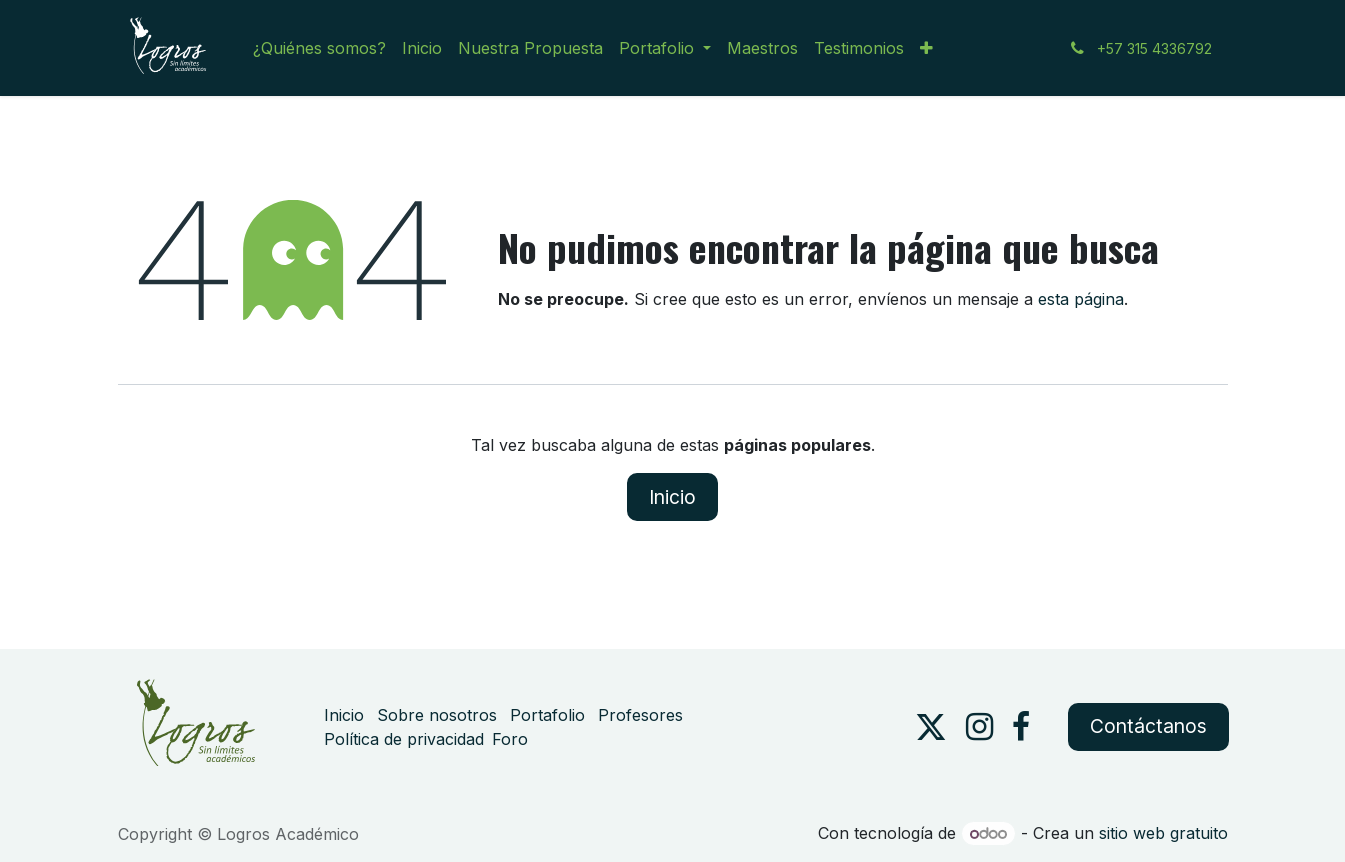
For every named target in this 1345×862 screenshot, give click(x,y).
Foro (510, 739)
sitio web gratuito (1163, 833)
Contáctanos (1148, 726)
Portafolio (547, 715)
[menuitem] (319, 48)
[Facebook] (1021, 727)
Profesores (640, 715)
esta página (1081, 299)
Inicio (672, 497)
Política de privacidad (404, 739)
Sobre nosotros (437, 715)
